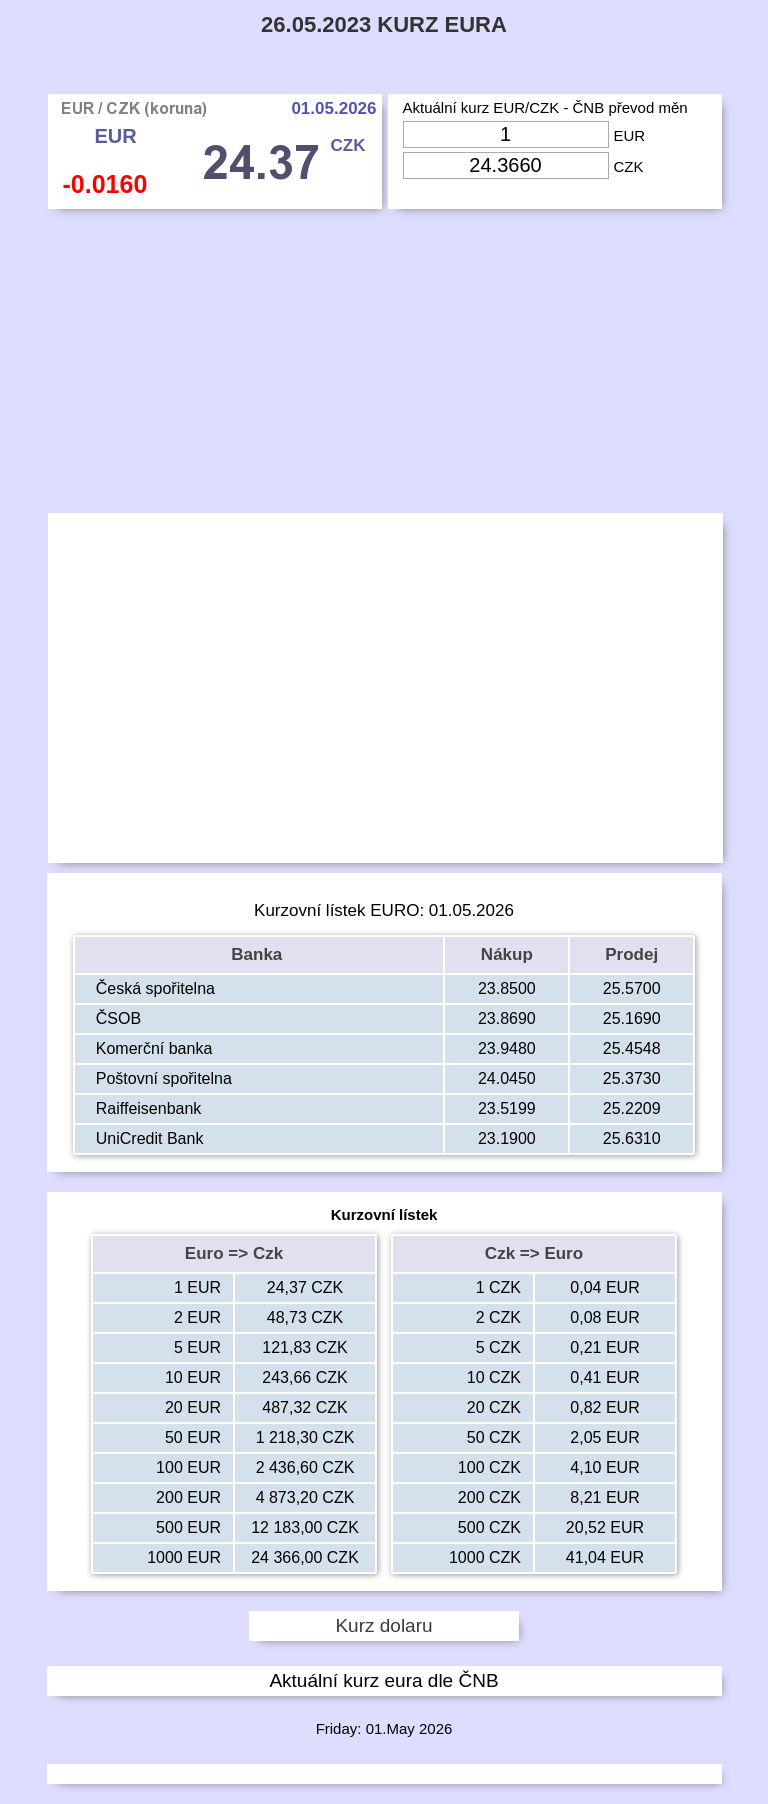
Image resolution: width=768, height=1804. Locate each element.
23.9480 (507, 1048)
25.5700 (632, 988)
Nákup (507, 954)
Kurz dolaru (383, 1625)
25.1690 (632, 1018)
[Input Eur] (506, 134)
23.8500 (507, 988)
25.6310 (632, 1138)
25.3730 (632, 1078)
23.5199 (507, 1108)
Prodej (631, 954)
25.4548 (632, 1048)
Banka (259, 954)
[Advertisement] (384, 366)
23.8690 (507, 1018)
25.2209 (632, 1108)
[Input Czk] (506, 165)
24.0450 (507, 1078)
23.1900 (507, 1138)
